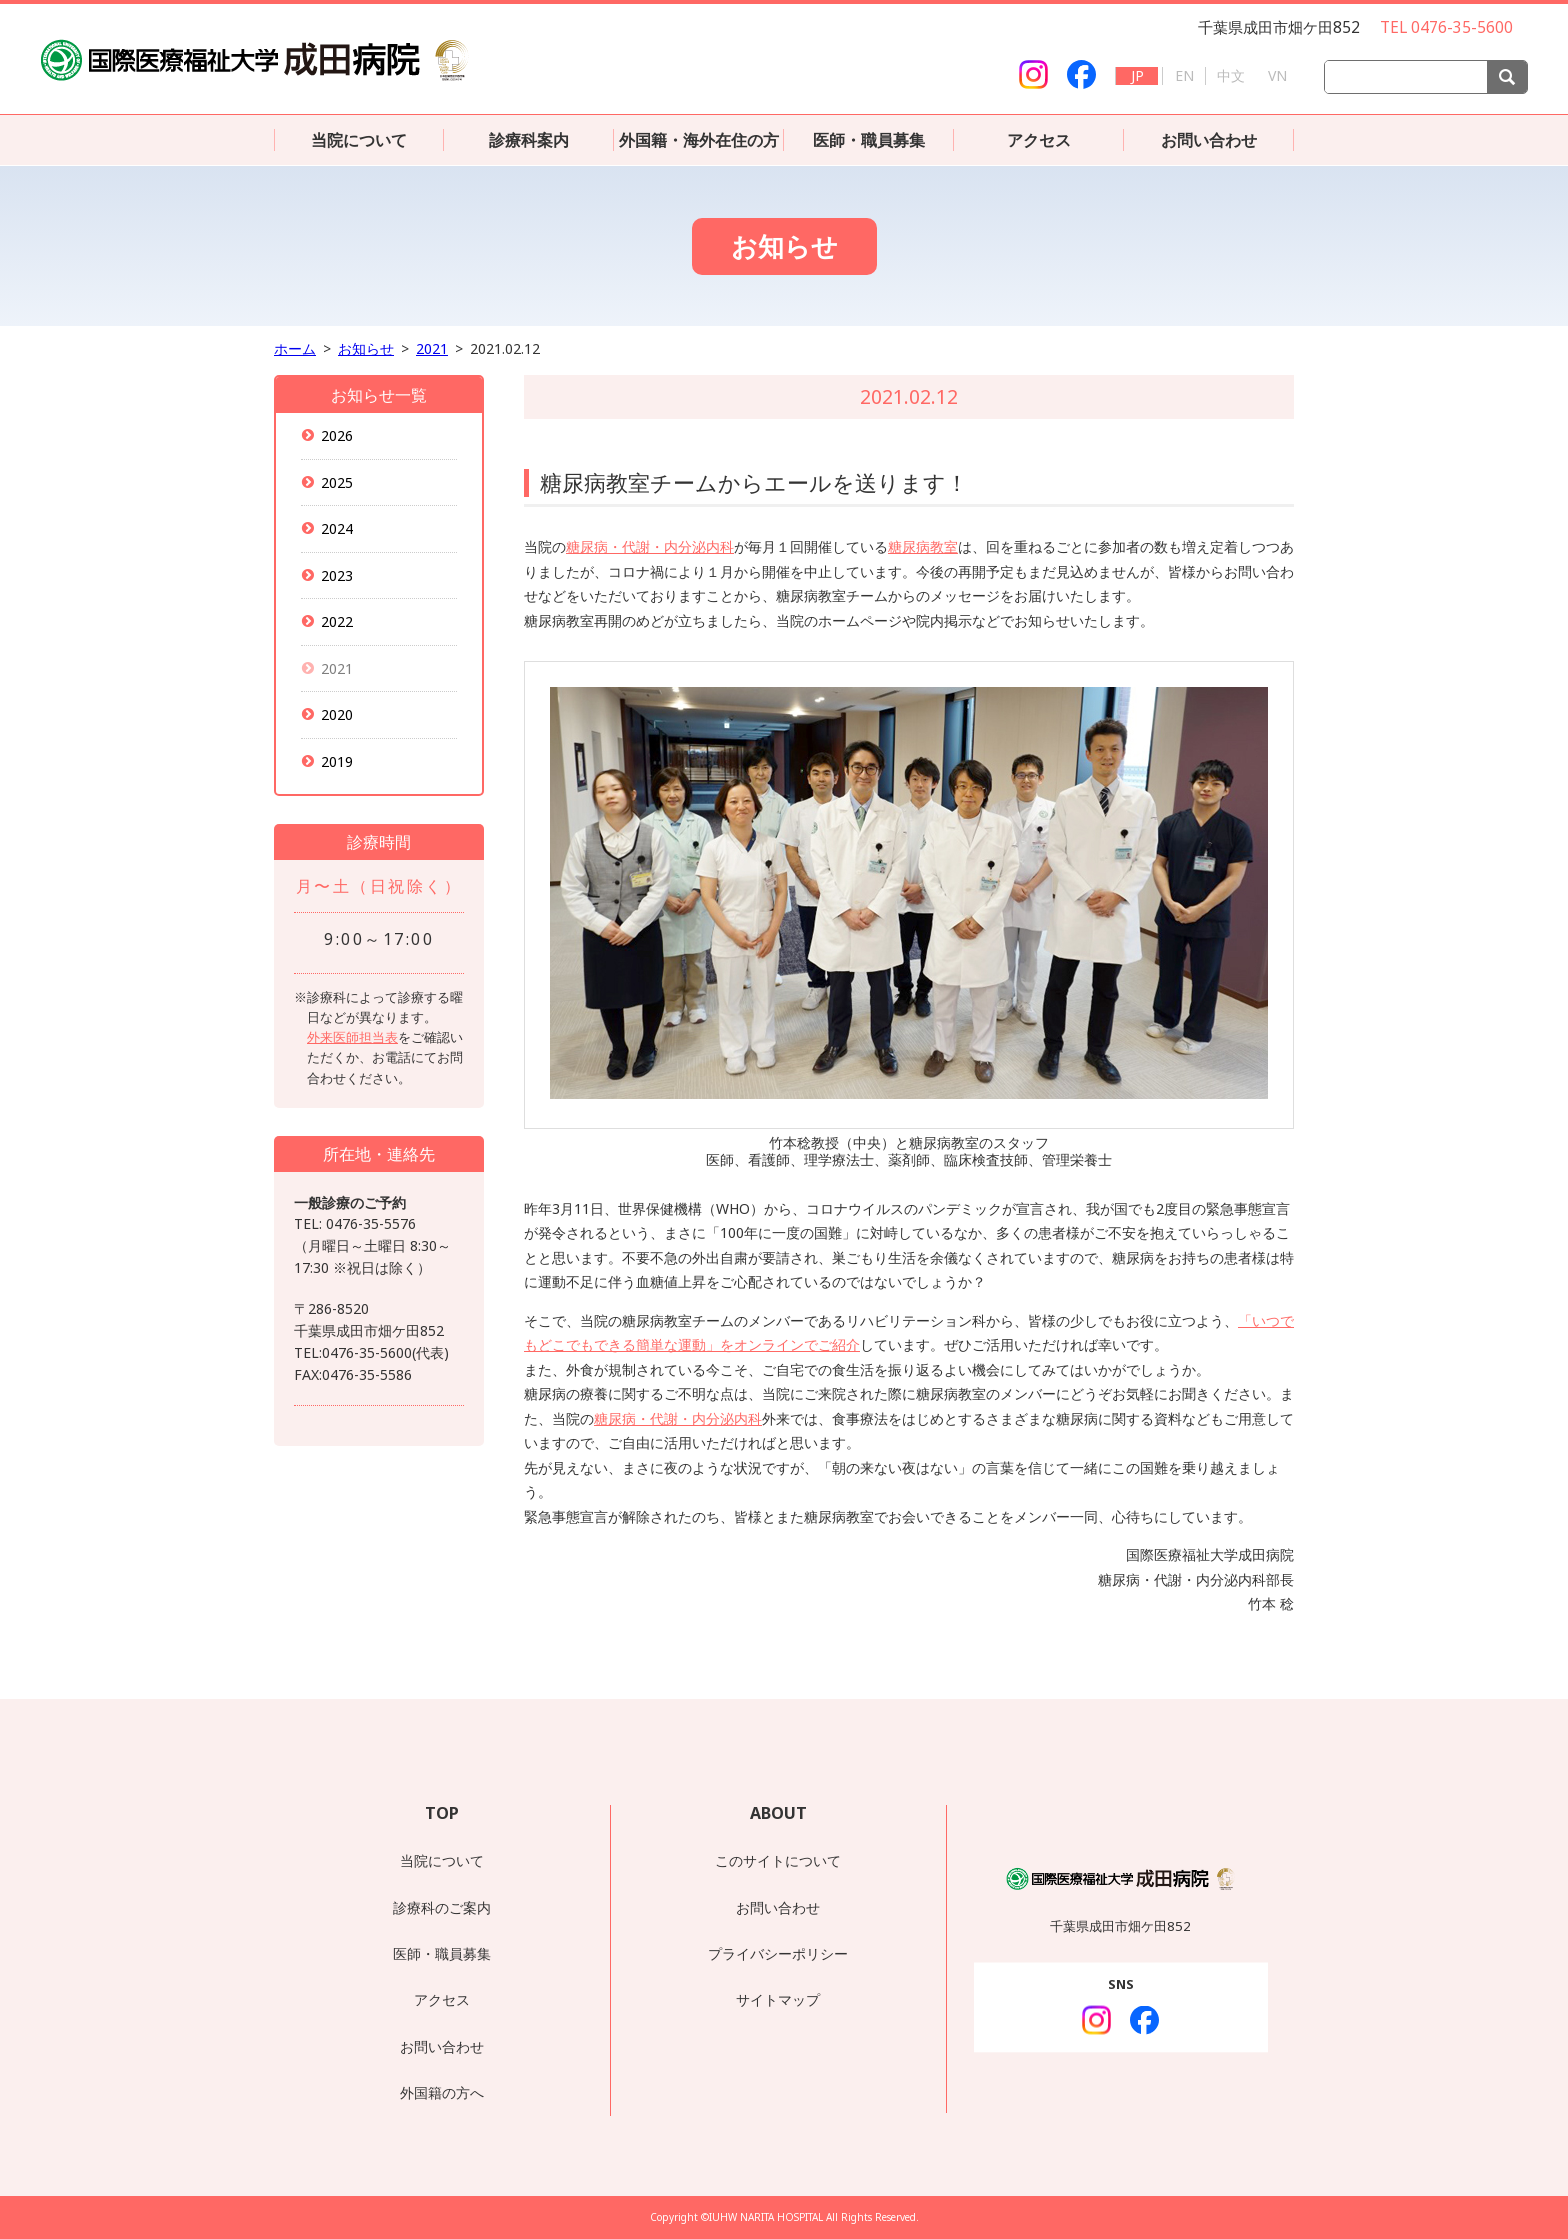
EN (1184, 76)
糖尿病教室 (923, 546)
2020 (337, 714)
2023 (337, 575)
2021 (432, 348)
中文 (1231, 76)
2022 (337, 621)
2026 (337, 435)
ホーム (295, 348)
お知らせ (366, 348)
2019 (337, 761)
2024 (337, 528)
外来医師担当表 (352, 1037)
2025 (337, 482)
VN (1277, 76)
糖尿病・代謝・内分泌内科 (650, 546)
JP (1137, 76)
